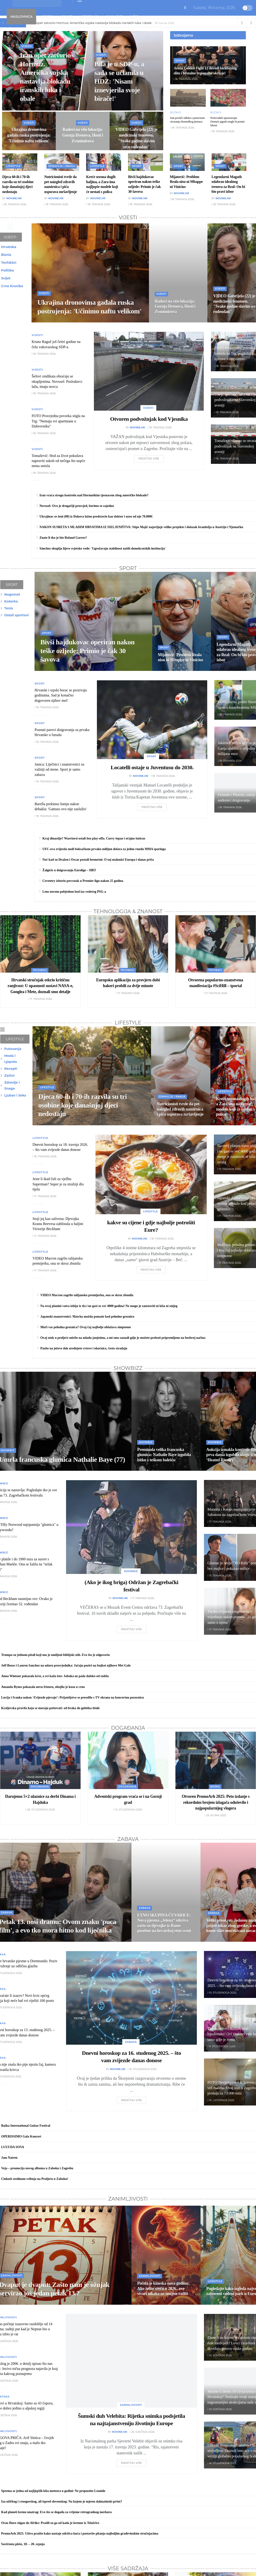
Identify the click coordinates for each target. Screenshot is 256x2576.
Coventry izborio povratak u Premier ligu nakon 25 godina (82, 881)
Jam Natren (9, 2157)
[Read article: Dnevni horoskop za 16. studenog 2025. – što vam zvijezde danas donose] (131, 1998)
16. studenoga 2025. (142, 2069)
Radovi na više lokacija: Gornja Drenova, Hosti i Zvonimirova (82, 135)
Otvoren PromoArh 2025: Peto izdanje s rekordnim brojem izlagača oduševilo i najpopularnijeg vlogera (215, 1802)
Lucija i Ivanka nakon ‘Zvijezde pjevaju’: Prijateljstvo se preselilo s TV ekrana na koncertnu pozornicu (72, 1697)
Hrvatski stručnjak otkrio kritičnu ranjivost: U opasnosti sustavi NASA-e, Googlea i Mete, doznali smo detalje (40, 986)
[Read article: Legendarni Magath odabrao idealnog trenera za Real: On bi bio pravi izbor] (229, 162)
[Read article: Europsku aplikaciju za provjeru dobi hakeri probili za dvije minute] (128, 944)
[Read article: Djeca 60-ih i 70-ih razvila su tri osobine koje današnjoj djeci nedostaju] (19, 162)
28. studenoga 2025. (40, 1809)
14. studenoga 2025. (128, 1809)
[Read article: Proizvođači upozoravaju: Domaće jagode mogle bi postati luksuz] (228, 98)
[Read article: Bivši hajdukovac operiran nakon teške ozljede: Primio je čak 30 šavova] (145, 162)
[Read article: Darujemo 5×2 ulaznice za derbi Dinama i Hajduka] (40, 1760)
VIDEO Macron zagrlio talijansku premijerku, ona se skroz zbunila (86, 1295)
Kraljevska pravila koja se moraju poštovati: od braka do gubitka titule (50, 1708)
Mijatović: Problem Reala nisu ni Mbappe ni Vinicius (186, 182)
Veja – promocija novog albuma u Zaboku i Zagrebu (37, 2168)
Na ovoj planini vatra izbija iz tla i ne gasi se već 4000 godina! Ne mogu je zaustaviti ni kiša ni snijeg (108, 1306)
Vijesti (46, 17)
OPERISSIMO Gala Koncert (21, 2136)
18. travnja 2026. (182, 127)
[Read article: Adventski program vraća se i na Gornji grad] (128, 1760)
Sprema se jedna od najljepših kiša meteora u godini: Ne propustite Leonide (53, 2491)
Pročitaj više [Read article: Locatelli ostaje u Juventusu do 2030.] (152, 807)
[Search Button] (185, 8)
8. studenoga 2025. (221, 2046)
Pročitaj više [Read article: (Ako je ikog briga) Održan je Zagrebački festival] (131, 1629)
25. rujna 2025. (216, 1815)
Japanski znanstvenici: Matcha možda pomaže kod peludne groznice (87, 1316)
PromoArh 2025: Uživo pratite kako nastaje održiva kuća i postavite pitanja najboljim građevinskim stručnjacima (79, 2533)
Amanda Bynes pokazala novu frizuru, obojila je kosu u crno (43, 1687)
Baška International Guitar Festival (25, 2125)
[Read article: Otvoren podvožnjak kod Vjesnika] (149, 371)
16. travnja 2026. (186, 79)
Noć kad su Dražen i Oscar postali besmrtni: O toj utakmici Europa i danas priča (98, 859)
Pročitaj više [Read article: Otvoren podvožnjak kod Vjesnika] (148, 458)
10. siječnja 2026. (219, 2355)
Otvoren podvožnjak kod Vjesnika (149, 419)
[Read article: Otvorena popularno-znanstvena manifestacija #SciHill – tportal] (215, 944)
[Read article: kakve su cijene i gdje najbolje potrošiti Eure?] (151, 1174)
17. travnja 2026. (40, 998)
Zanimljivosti (149, 2276)
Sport (66, 17)
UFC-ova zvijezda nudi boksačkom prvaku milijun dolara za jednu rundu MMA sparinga (104, 849)
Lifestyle (88, 17)
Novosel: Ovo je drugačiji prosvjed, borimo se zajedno (76, 506)
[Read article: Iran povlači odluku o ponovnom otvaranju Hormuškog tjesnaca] (188, 98)
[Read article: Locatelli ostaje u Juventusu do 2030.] (152, 719)
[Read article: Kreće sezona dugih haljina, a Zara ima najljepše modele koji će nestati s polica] (103, 162)
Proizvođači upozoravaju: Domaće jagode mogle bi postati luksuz (227, 121)
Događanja (40, 1786)
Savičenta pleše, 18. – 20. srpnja (23, 2544)
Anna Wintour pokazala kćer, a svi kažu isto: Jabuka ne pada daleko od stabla (55, 1676)
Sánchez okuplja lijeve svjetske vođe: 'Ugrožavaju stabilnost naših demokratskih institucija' (102, 548)
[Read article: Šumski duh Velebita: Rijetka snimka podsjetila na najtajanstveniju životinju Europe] (131, 2361)
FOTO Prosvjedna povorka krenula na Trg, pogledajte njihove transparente (234, 353)
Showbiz (114, 17)
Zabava (144, 1907)
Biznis (175, 112)
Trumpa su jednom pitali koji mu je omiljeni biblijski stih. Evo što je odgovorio (55, 1655)
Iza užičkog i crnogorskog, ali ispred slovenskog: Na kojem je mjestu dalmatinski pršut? (61, 2501)
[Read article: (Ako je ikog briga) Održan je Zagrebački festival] (131, 1527)
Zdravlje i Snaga (61, 166)
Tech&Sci (40, 970)
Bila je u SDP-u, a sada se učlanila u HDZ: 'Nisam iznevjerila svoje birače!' (119, 81)
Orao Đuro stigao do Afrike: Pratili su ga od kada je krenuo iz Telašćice (50, 2523)
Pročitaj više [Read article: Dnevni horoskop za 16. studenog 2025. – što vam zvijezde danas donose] (131, 2100)
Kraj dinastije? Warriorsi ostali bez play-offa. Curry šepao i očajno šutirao (93, 838)
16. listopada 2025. (221, 2100)
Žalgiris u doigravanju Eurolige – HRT (69, 870)
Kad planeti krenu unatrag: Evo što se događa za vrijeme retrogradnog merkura (56, 2512)
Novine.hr (14, 198)
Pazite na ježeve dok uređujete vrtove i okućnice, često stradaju (83, 1348)
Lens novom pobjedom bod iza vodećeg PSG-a (74, 891)
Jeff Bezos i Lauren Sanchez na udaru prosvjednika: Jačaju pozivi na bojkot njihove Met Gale (66, 1665)
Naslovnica (21, 17)
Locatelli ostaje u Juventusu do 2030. (152, 767)
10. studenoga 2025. (222, 1992)
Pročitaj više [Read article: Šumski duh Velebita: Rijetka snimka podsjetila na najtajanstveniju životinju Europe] (131, 2463)
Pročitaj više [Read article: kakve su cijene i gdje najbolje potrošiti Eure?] (151, 1269)
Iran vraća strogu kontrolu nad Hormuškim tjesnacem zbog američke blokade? (93, 495)
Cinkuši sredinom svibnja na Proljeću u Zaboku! (34, 2179)
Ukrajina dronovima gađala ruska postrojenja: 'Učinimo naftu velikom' (29, 135)
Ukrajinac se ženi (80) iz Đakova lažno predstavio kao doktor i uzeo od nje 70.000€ (95, 516)
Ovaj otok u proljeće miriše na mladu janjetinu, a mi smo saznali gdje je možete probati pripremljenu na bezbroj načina (122, 1337)
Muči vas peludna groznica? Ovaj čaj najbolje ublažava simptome (85, 1327)
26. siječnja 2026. (142, 2431)
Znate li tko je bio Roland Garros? (63, 537)
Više (134, 17)
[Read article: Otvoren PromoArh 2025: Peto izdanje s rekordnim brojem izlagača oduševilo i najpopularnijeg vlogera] (215, 1760)
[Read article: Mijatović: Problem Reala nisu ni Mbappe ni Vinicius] (187, 162)
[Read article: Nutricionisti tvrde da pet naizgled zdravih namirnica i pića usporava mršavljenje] (61, 162)
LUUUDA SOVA (12, 2147)
